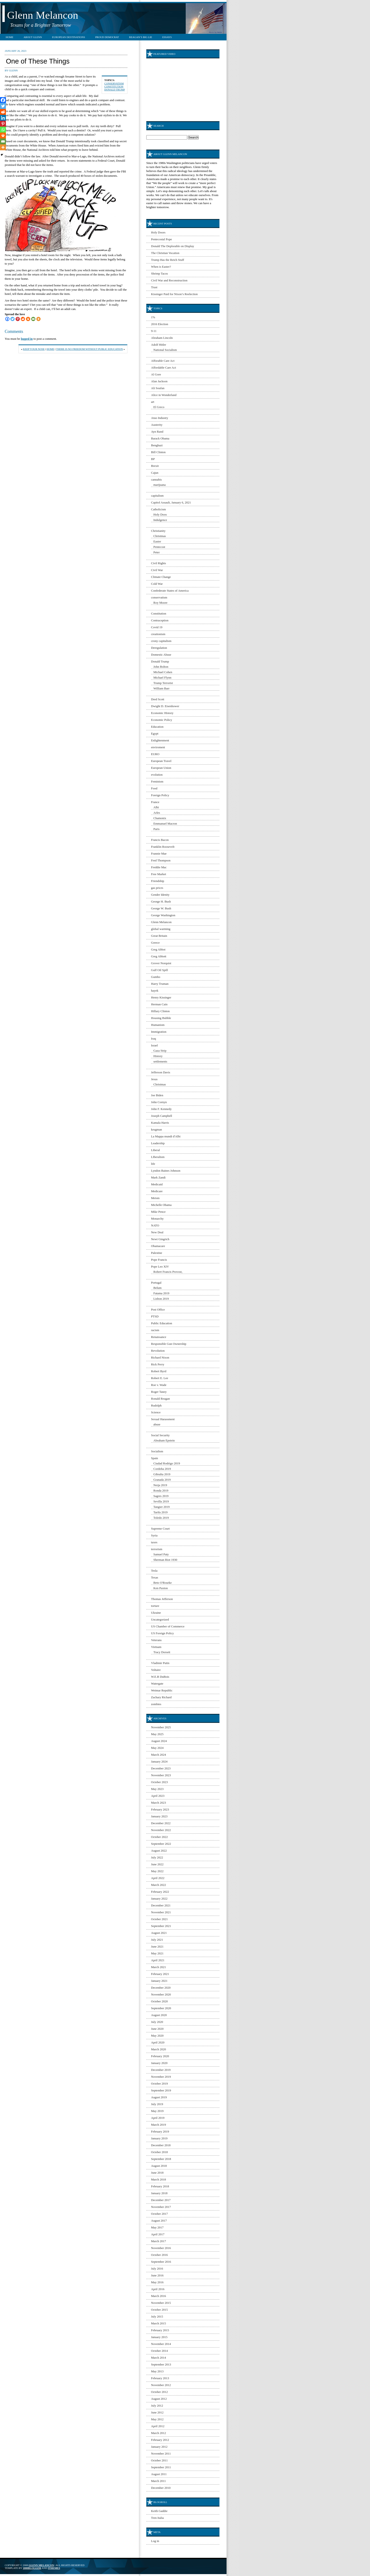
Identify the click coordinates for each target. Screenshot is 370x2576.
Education (157, 726)
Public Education (161, 1323)
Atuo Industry (159, 418)
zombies (156, 1704)
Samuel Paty (161, 1554)
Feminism (157, 781)
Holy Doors (158, 232)
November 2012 (161, 2385)
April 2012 (157, 2426)
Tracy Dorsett (161, 1652)
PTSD (155, 1316)
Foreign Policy (160, 795)
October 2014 (159, 2350)
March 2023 (158, 1802)
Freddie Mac (159, 867)
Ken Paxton (160, 1588)
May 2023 (157, 1789)
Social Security (160, 1435)
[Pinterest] (18, 319)
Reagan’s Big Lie (140, 37)
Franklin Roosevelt (162, 846)
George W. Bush (161, 908)
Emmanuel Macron (165, 823)
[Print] (28, 319)
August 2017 (159, 2220)
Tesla (154, 1570)
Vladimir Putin (160, 1663)
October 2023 (159, 1782)
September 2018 (161, 2159)
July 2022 (157, 1857)
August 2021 (159, 1933)
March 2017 (158, 2241)
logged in (27, 338)
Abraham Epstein (164, 1440)
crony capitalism (161, 641)
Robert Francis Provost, (167, 1271)
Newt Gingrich (160, 1239)
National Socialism (165, 350)
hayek (154, 990)
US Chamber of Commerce (168, 1626)
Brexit (155, 466)
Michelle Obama (161, 1205)
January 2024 (159, 1761)
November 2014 (161, 2344)
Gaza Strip (159, 1050)
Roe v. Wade (158, 1385)
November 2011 (161, 2453)
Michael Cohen (162, 672)
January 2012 (159, 2446)
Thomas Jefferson (162, 1599)
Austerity (156, 424)
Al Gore (156, 374)
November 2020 (161, 1994)
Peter (156, 552)
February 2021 (160, 1974)
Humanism (157, 1025)
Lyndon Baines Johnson (165, 1170)
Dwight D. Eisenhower (165, 706)
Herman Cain (159, 1004)
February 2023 (160, 1809)
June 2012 (157, 2412)
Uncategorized (160, 1619)
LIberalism (157, 1157)
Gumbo (155, 977)
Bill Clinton (158, 452)
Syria (154, 1535)
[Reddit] (23, 319)
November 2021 (161, 1912)
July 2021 (157, 1939)
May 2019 (157, 2111)
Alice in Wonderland (164, 395)
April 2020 (157, 2042)
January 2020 (159, 2063)
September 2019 (161, 2090)
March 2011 (158, 2481)
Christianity (158, 531)
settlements (160, 1061)
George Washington (163, 915)
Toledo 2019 (161, 1517)
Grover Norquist (161, 963)
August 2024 (159, 1741)
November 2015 (161, 2303)
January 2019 (159, 2138)
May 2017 (157, 2227)
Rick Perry (157, 1364)
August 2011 (159, 2474)
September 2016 (161, 2261)
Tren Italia (157, 2518)
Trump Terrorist (163, 683)
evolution (157, 774)
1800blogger (32, 2568)
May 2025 (157, 1734)
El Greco (158, 407)
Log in (155, 2541)
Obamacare (158, 1246)
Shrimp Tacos (159, 273)
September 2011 (161, 2467)
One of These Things (38, 61)
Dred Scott (157, 699)
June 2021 (157, 1946)
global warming (160, 929)
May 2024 (157, 1748)
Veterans (156, 1640)
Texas (154, 1577)
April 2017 (157, 2234)
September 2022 (161, 1843)
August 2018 (159, 2165)
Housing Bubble (161, 1018)
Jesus (154, 1079)
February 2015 (160, 2330)
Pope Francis (159, 1259)
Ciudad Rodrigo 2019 (166, 1463)
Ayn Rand (157, 431)
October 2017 (159, 2213)
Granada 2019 (162, 1479)
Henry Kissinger (161, 997)
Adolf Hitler (158, 344)
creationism (158, 634)
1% (153, 317)
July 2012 (157, 2405)
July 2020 (157, 2022)
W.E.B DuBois (160, 1676)
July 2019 (157, 2104)
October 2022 (159, 1837)
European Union (161, 768)
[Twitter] (12, 319)
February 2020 (160, 2056)
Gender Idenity (160, 894)
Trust (154, 287)
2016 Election (159, 324)
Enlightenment (160, 740)
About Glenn (33, 37)
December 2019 (161, 2070)
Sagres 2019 (160, 1496)
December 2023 (161, 1768)
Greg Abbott (158, 956)
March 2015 (158, 2323)
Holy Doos (160, 514)
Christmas (159, 536)
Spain (154, 1458)
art (152, 402)
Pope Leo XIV (160, 1266)
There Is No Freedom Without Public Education (89, 349)
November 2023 (161, 1775)
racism (155, 1330)
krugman (156, 1129)
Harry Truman (159, 983)
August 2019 (159, 2097)
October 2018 (159, 2152)
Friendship (157, 881)
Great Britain (159, 936)
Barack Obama (160, 438)
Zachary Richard (161, 1697)
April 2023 (157, 1796)
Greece (155, 942)
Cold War (157, 583)
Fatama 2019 (161, 1293)
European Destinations (68, 37)
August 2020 (159, 2015)
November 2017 (161, 2207)
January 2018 (159, 2193)
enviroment (158, 747)
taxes (154, 1542)
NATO (155, 1225)
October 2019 (159, 2083)
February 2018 (160, 2186)
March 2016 (158, 2296)
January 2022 (159, 1898)
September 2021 (161, 1926)
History (158, 1056)
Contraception (159, 620)
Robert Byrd (158, 1371)
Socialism (157, 1451)
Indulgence (160, 520)
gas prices (157, 888)
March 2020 (158, 2049)
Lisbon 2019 (161, 1298)
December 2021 (161, 1905)
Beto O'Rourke (162, 1582)
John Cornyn (159, 1102)
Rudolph (156, 1405)
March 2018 (158, 2179)
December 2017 (161, 2200)
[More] (38, 319)
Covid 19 (156, 627)
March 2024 (158, 1754)
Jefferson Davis (160, 1072)
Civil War (157, 570)
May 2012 (157, 2419)
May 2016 (157, 2282)
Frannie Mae (159, 853)
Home (9, 37)
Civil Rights (158, 563)
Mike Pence (158, 1211)
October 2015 (159, 2309)
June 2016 (157, 2275)
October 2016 (159, 2255)
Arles (156, 812)
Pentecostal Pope (161, 239)
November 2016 (161, 2248)
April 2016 (157, 2289)
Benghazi (157, 445)
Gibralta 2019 (161, 1474)
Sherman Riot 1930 (165, 1559)
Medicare (157, 1191)
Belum (157, 1288)
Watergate (157, 1683)
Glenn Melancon (42, 15)
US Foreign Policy (162, 1633)
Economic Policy (161, 720)
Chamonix (159, 818)
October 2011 (159, 2460)
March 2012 (158, 2433)
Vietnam (156, 1647)
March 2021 (158, 1967)
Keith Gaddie (159, 2511)
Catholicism (158, 509)
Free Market (158, 874)
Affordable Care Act (163, 367)
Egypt (154, 733)
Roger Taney (159, 1391)
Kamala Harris (160, 1122)
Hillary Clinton (160, 1011)
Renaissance (158, 1337)
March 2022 (158, 1885)
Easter (157, 541)
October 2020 (159, 2001)
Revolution (158, 1350)
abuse (156, 1424)
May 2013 (157, 2371)
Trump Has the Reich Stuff (167, 260)
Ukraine (156, 1612)
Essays (167, 37)
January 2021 (159, 1981)
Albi (156, 807)
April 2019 (157, 2118)
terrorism (156, 1549)
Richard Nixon (160, 1357)
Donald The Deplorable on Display (172, 246)
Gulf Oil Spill (159, 970)
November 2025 (161, 1727)
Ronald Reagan (160, 1398)
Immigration (158, 1031)
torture (155, 1606)
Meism (155, 1198)
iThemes (54, 2568)
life (153, 1163)
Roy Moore (160, 602)
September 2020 (161, 2008)
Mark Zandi (158, 1177)
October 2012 (159, 2392)
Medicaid (157, 1184)
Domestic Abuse (161, 654)
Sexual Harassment (163, 1419)
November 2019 (161, 2076)
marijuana (159, 484)
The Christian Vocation (165, 253)
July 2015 (157, 2316)
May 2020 (157, 2035)
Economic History (162, 713)
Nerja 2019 (160, 1485)
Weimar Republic (161, 1690)
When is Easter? (161, 266)
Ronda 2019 (160, 1490)
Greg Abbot (158, 949)
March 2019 (158, 2124)
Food (154, 788)
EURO (155, 754)
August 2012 (159, 2398)
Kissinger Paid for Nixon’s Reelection (174, 294)
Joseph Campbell (161, 1116)
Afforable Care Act (162, 360)
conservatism (114, 83)
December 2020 (161, 1987)
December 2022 (161, 1823)
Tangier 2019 (161, 1507)
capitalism (157, 495)
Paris (156, 829)
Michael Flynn (162, 677)
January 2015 (159, 2337)
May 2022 (157, 1871)
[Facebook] (7, 319)
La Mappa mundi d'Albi (166, 1136)
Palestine (156, 1253)
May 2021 (157, 1953)
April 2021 (157, 1960)
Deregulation (159, 647)
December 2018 (161, 2145)
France (155, 802)
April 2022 (157, 1878)
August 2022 (159, 1850)
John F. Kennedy (161, 1109)
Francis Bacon (160, 840)
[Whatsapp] (3, 130)
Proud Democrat (107, 37)
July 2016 (157, 2268)
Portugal (156, 1282)
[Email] (33, 319)
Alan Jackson (159, 381)
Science (155, 1412)
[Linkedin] (3, 118)
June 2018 (157, 2172)
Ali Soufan (157, 388)
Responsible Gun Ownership (168, 1344)
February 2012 (160, 2440)
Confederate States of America (170, 590)
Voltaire (156, 1670)
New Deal (157, 1232)
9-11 (153, 331)
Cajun (154, 472)
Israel (154, 1045)
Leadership (158, 1143)
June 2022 (157, 1864)
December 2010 (161, 2488)
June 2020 (157, 2028)
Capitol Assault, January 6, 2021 (171, 502)
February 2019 (160, 2131)
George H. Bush (161, 901)
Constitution (113, 86)
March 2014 (158, 2357)
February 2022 (160, 1891)
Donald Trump (114, 89)
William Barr (161, 688)
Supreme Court (160, 1528)
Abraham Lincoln (162, 338)
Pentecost (159, 547)
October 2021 (159, 1919)
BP (153, 459)
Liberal (155, 1150)
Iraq (153, 1038)
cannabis (156, 479)
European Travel (161, 761)
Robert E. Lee (159, 1378)
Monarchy (157, 1218)
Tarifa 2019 (160, 1512)
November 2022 (161, 1830)
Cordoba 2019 (162, 1469)
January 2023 (159, 1816)
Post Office (158, 1309)
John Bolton (160, 666)
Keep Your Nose (34, 349)
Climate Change (161, 577)
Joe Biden (157, 1095)
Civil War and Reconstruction (169, 280)
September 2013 (161, 2364)
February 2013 (160, 2378)
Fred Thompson (160, 860)
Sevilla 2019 (161, 1501)
